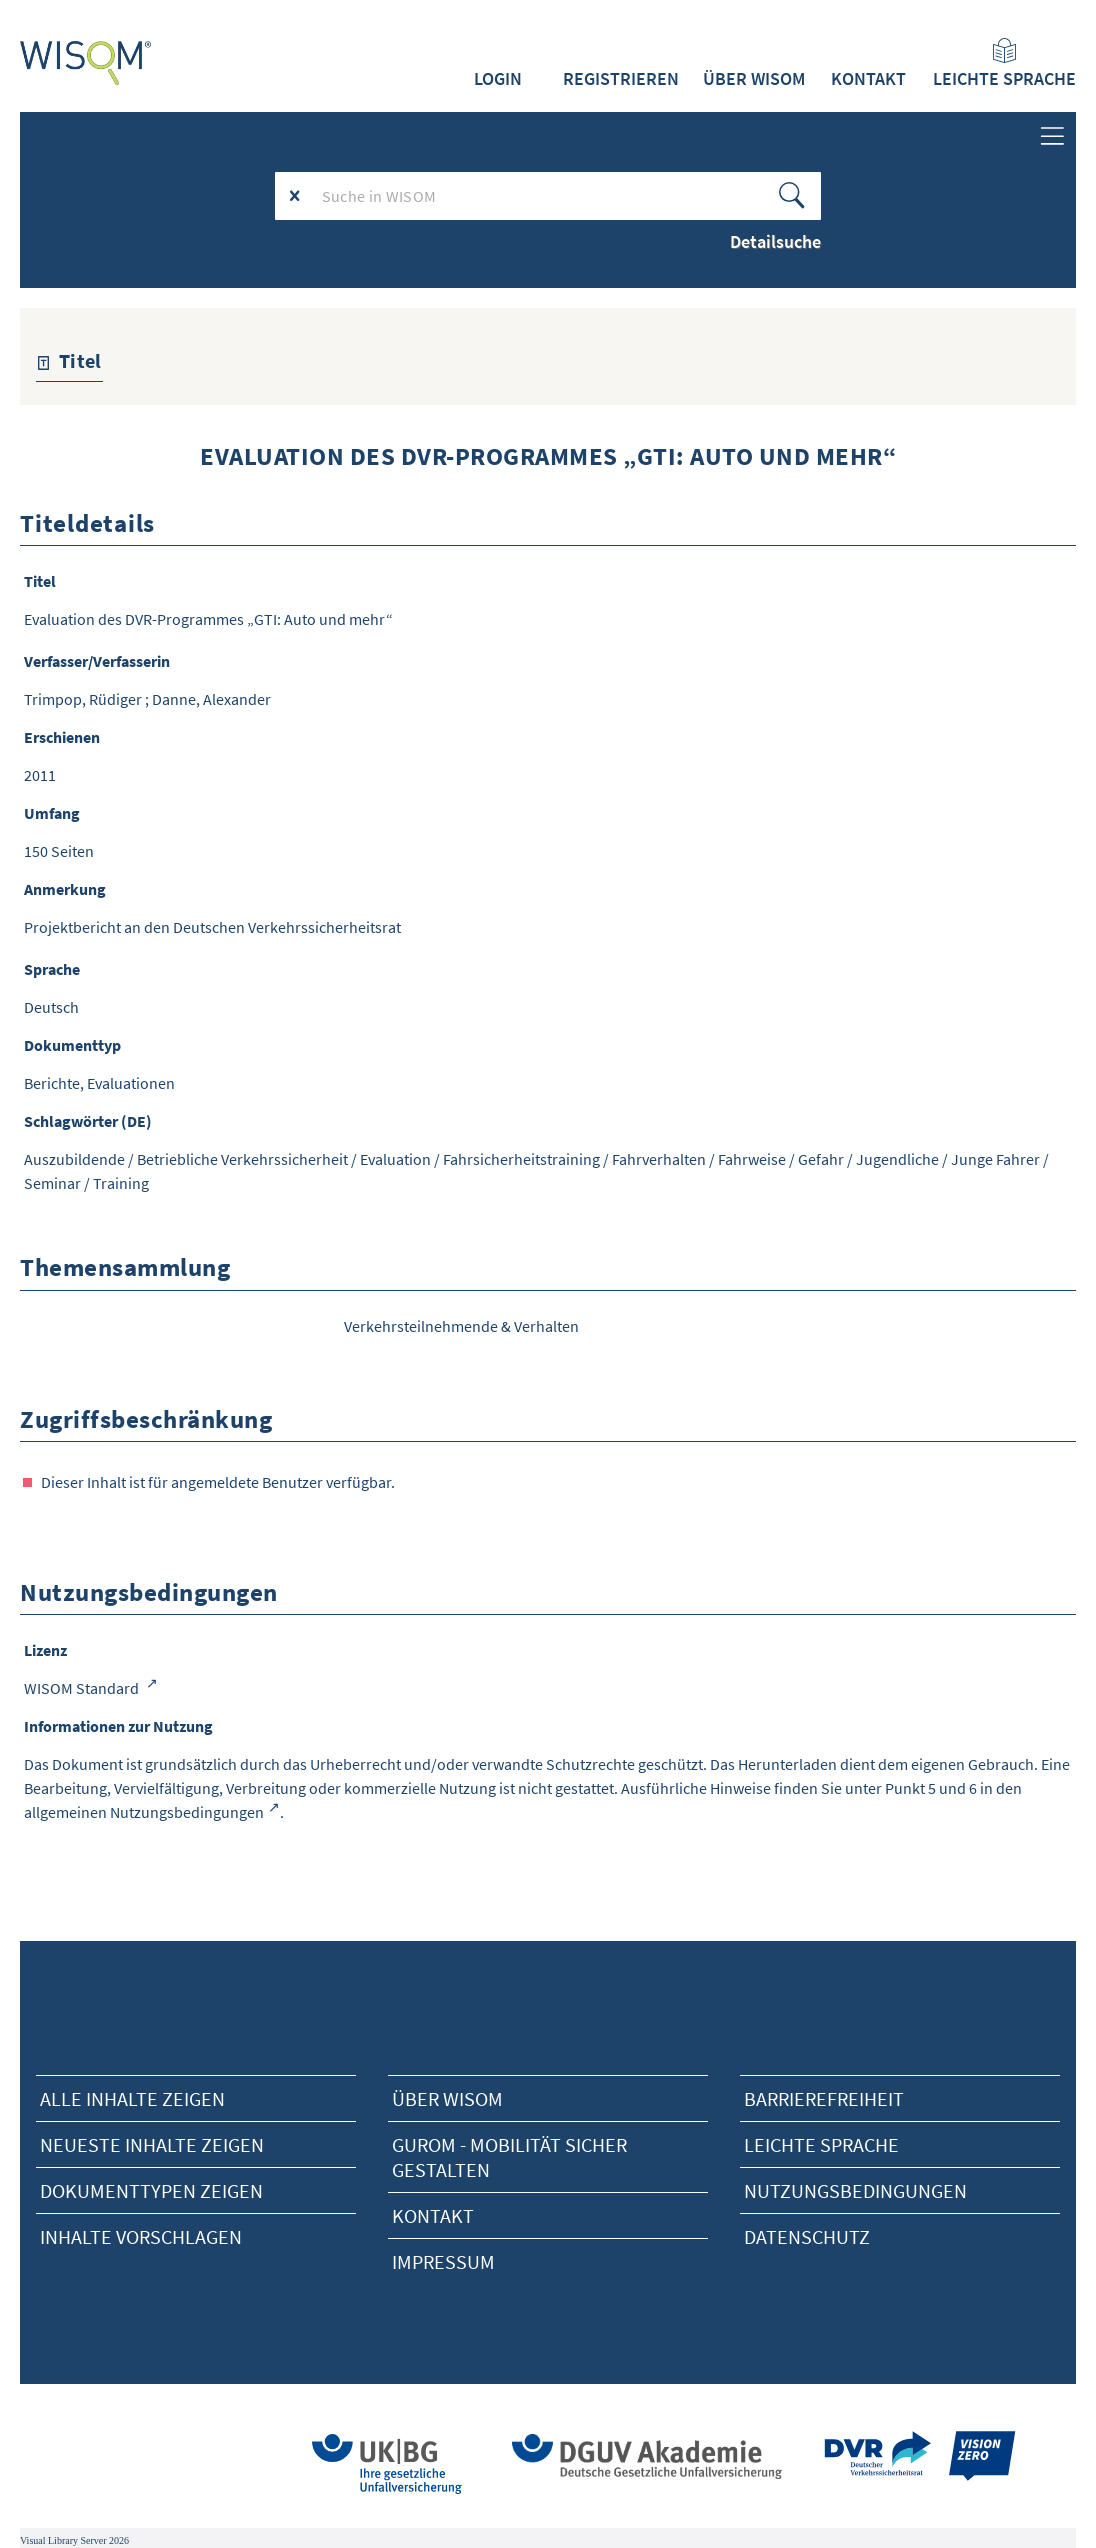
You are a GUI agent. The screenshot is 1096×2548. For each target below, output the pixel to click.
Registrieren (621, 79)
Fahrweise (752, 1159)
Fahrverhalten (659, 1159)
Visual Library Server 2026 (74, 2540)
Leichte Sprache (1004, 64)
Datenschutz (807, 2236)
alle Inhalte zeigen (132, 2098)
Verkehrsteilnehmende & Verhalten (461, 1326)
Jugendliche (897, 1159)
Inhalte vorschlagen (141, 2236)
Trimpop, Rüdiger (83, 699)
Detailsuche (775, 241)
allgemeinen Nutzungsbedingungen (144, 1812)
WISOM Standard (83, 1688)
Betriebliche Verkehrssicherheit (242, 1159)
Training (121, 1183)
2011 (40, 775)
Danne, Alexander (211, 699)
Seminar (52, 1183)
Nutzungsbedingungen (855, 2190)
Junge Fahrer (995, 1159)
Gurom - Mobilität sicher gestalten (509, 2157)
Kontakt (868, 79)
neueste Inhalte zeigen (152, 2144)
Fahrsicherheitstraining (521, 1159)
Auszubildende (74, 1159)
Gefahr (821, 1159)
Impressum (443, 2261)
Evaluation (395, 1159)
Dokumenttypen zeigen (151, 2190)
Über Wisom (447, 2098)
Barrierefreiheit (824, 2098)
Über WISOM (754, 79)
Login (498, 79)
